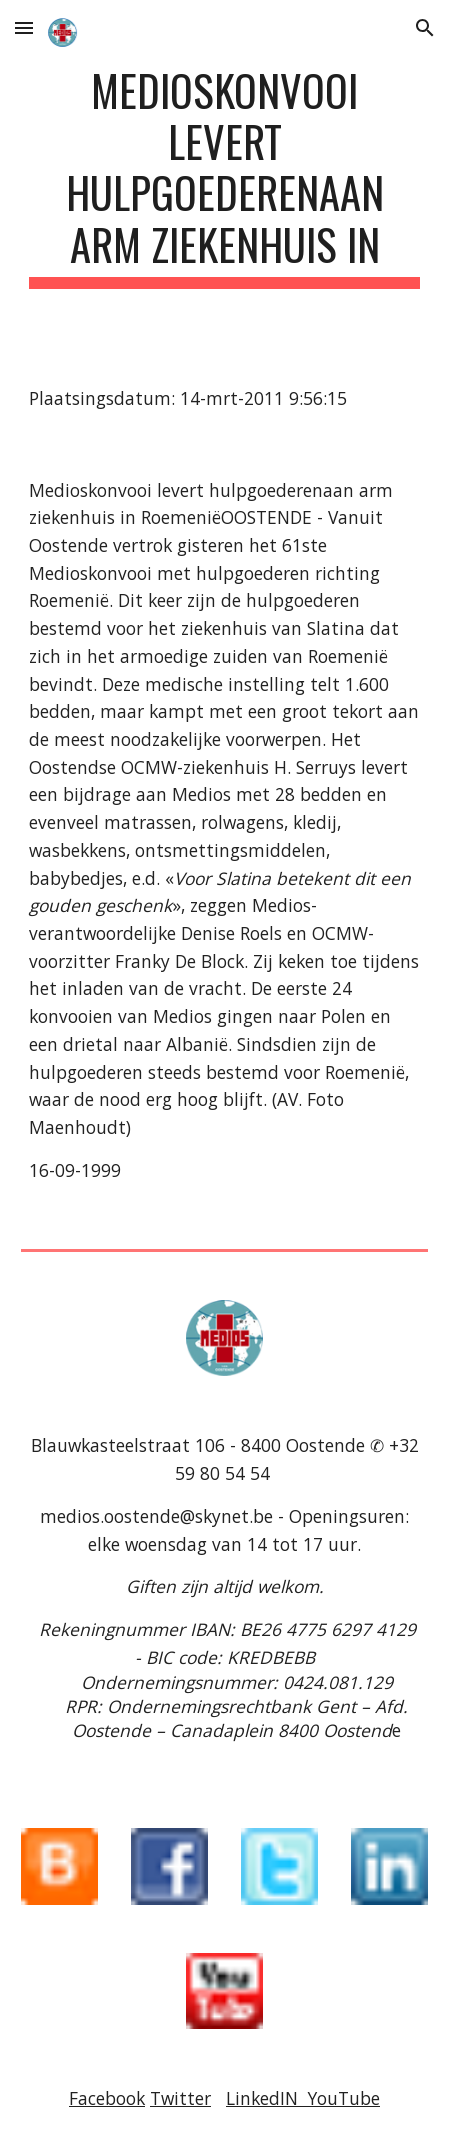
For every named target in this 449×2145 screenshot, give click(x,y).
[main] (224, 176)
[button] (24, 27)
